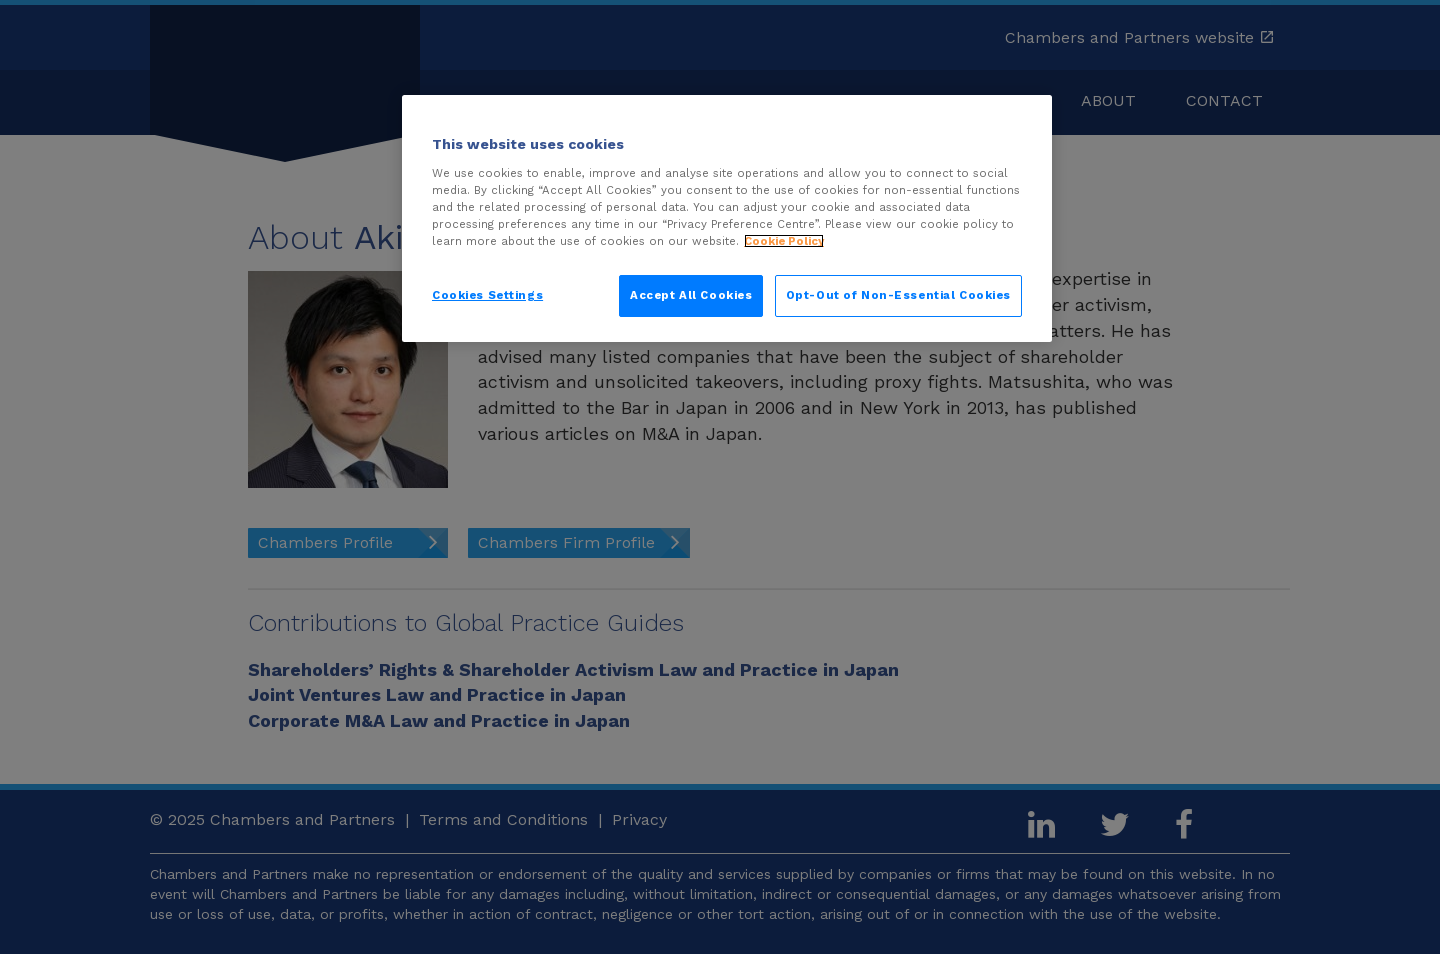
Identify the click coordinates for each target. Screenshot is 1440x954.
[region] (727, 218)
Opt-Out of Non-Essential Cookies (898, 295)
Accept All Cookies (691, 295)
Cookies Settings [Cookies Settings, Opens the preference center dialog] (487, 295)
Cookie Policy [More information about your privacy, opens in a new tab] (784, 241)
